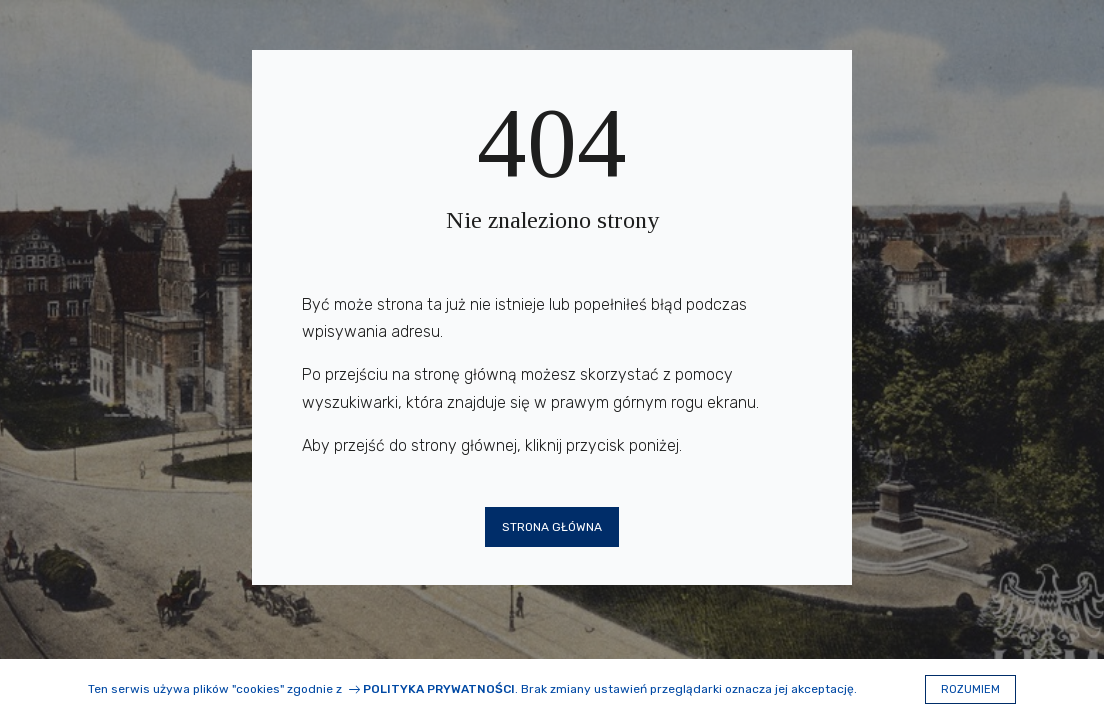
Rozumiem (970, 689)
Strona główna (552, 527)
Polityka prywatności (439, 689)
